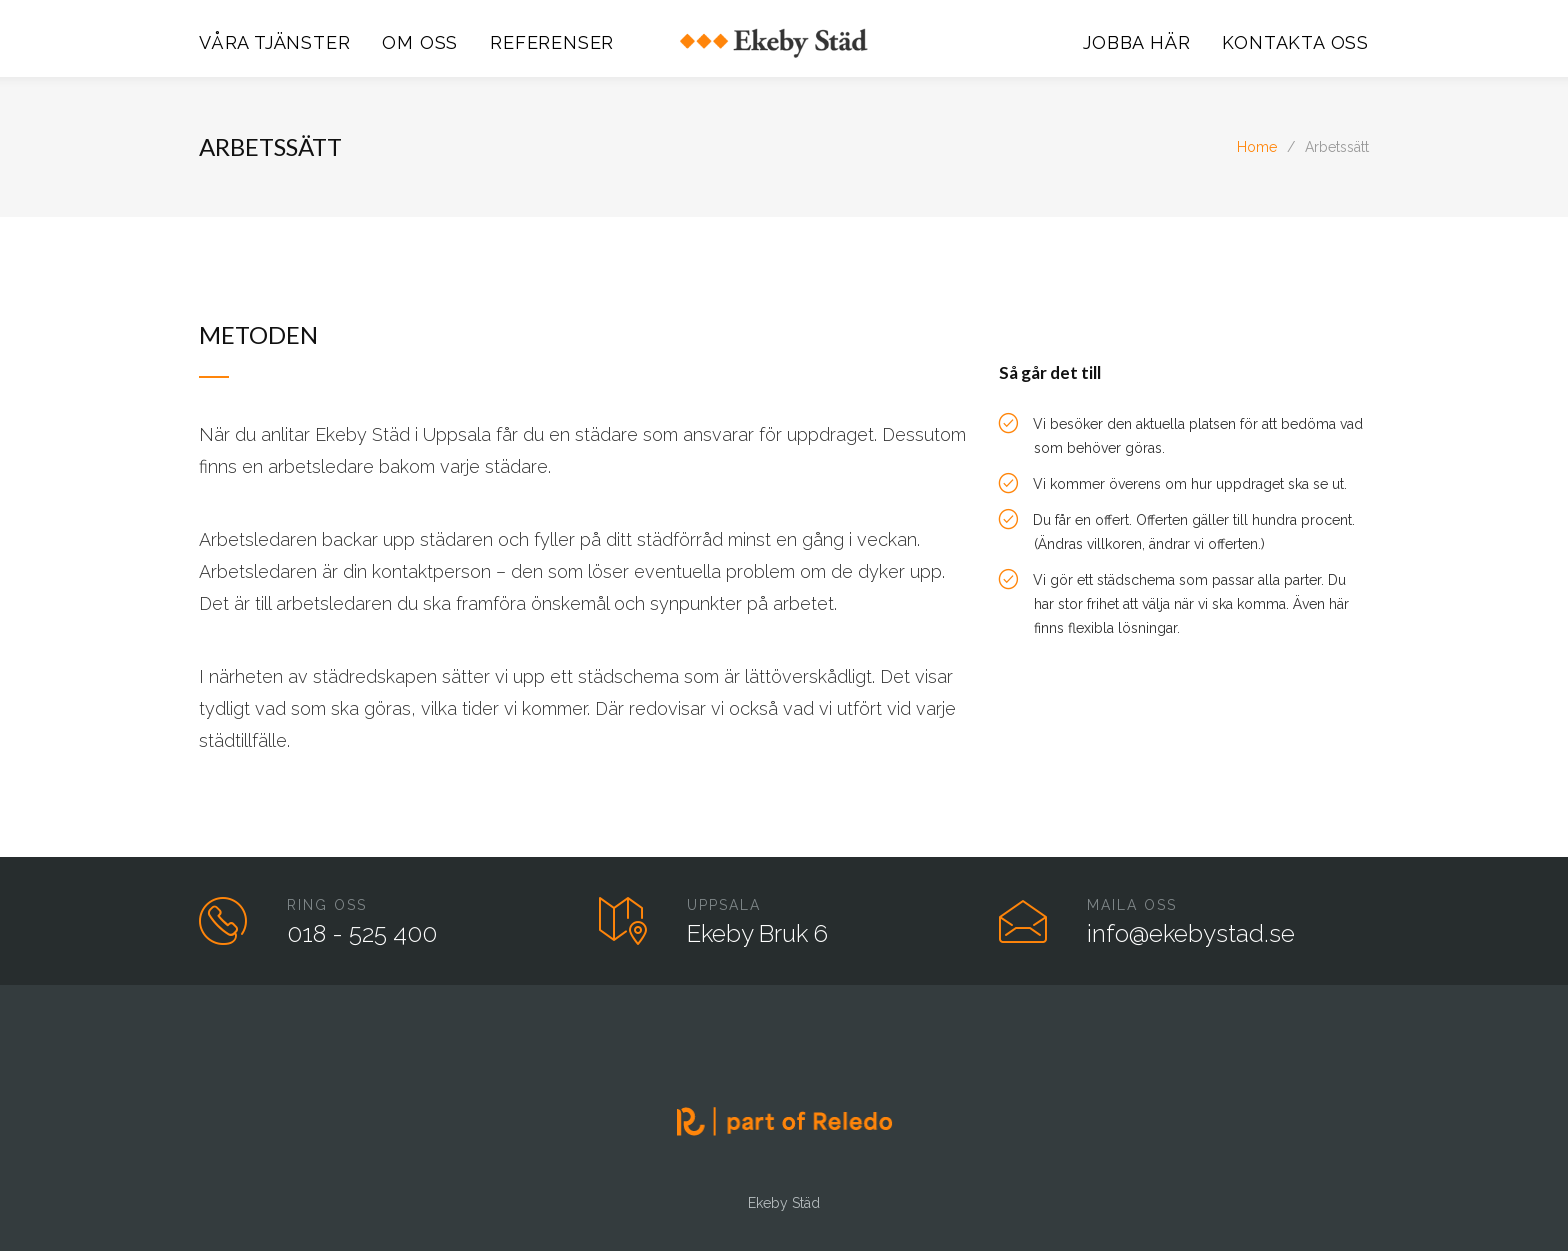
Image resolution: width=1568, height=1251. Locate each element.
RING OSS (327, 905)
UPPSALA (724, 905)
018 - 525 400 (362, 933)
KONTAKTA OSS (1295, 42)
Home (1257, 147)
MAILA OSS (1132, 905)
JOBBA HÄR (1136, 42)
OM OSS (420, 42)
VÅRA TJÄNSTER (274, 42)
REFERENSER (552, 42)
